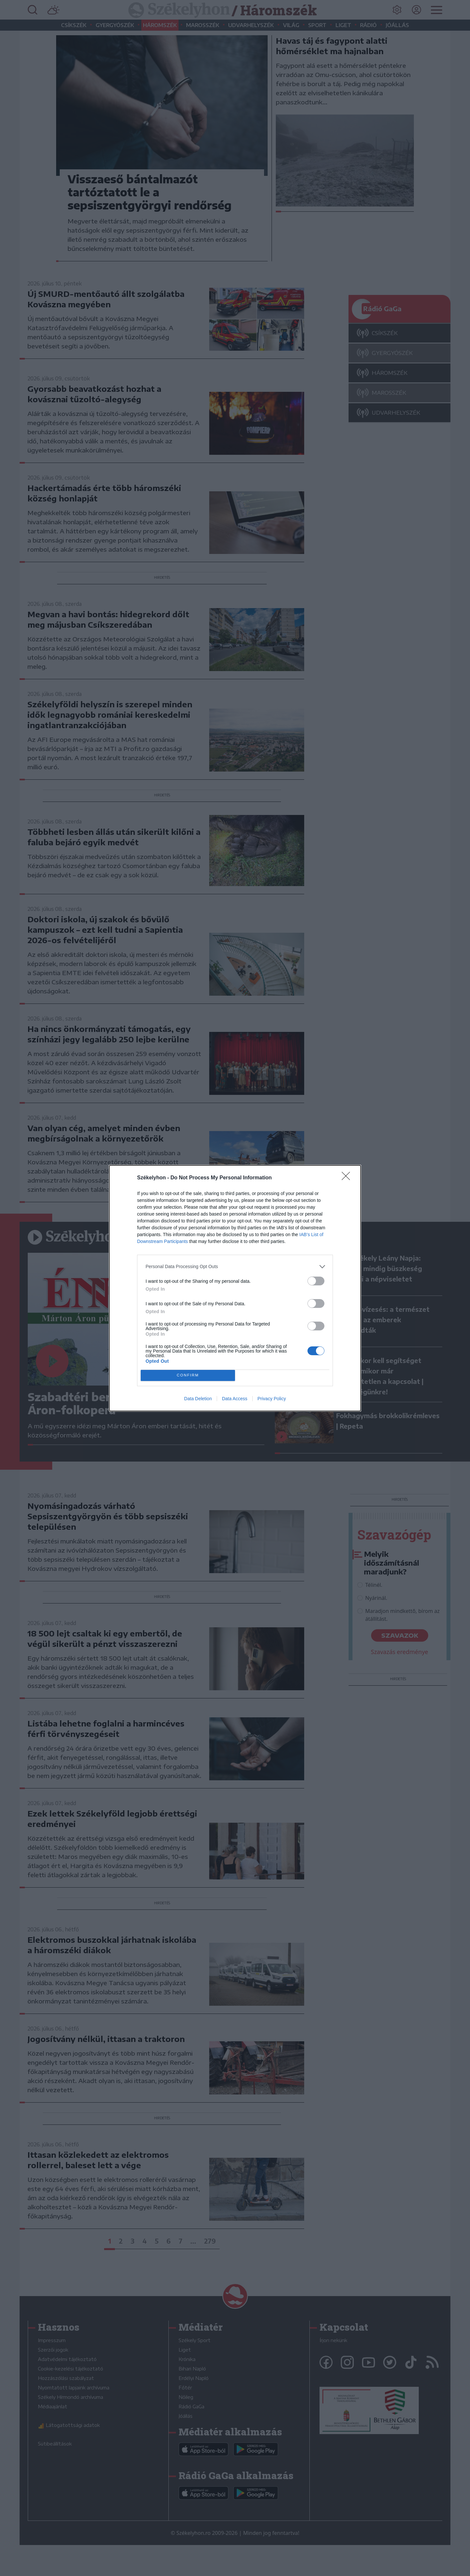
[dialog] (235, 1288)
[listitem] (235, 1266)
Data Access (234, 1398)
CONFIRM (188, 1375)
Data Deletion (198, 1398)
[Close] (348, 1178)
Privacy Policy (272, 1398)
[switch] (315, 1281)
